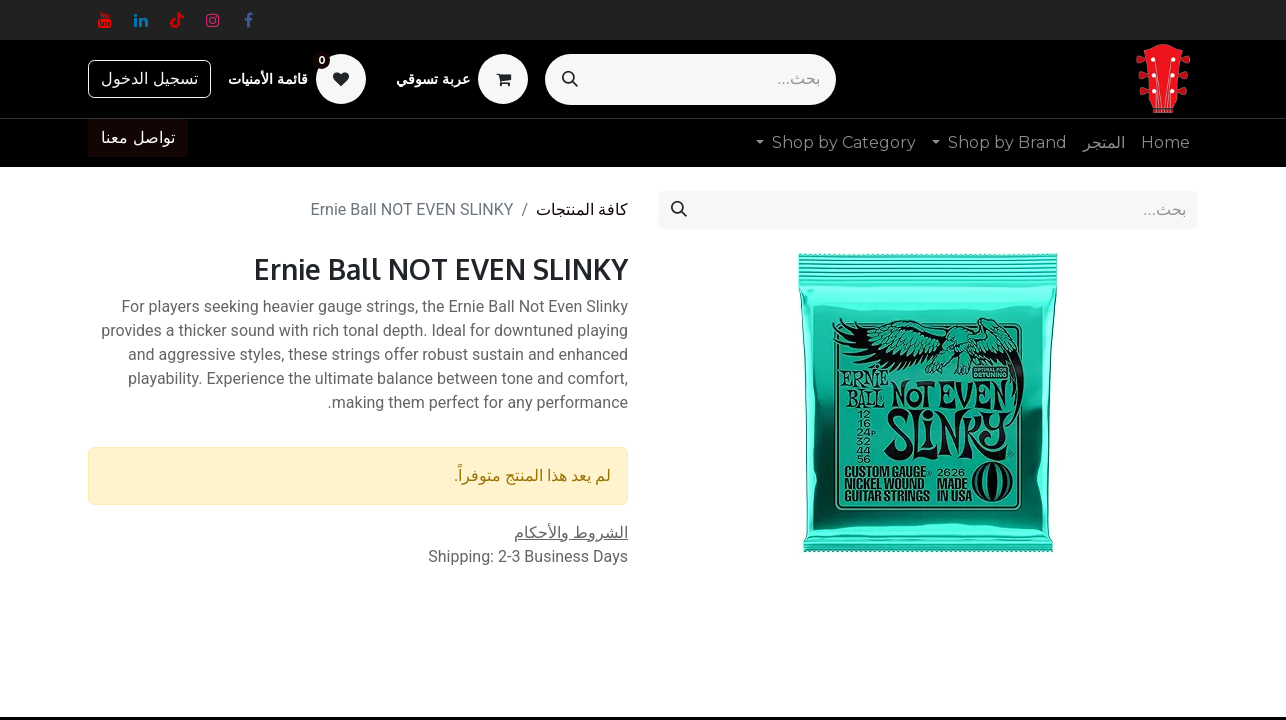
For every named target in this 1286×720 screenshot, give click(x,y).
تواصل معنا (138, 137)
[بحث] (570, 79)
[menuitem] (1165, 143)
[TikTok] (177, 20)
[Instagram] (213, 20)
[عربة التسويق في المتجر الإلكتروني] (462, 79)
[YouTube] (105, 20)
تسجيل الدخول (149, 78)
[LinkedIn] (141, 20)
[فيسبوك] (249, 20)
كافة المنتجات (582, 209)
